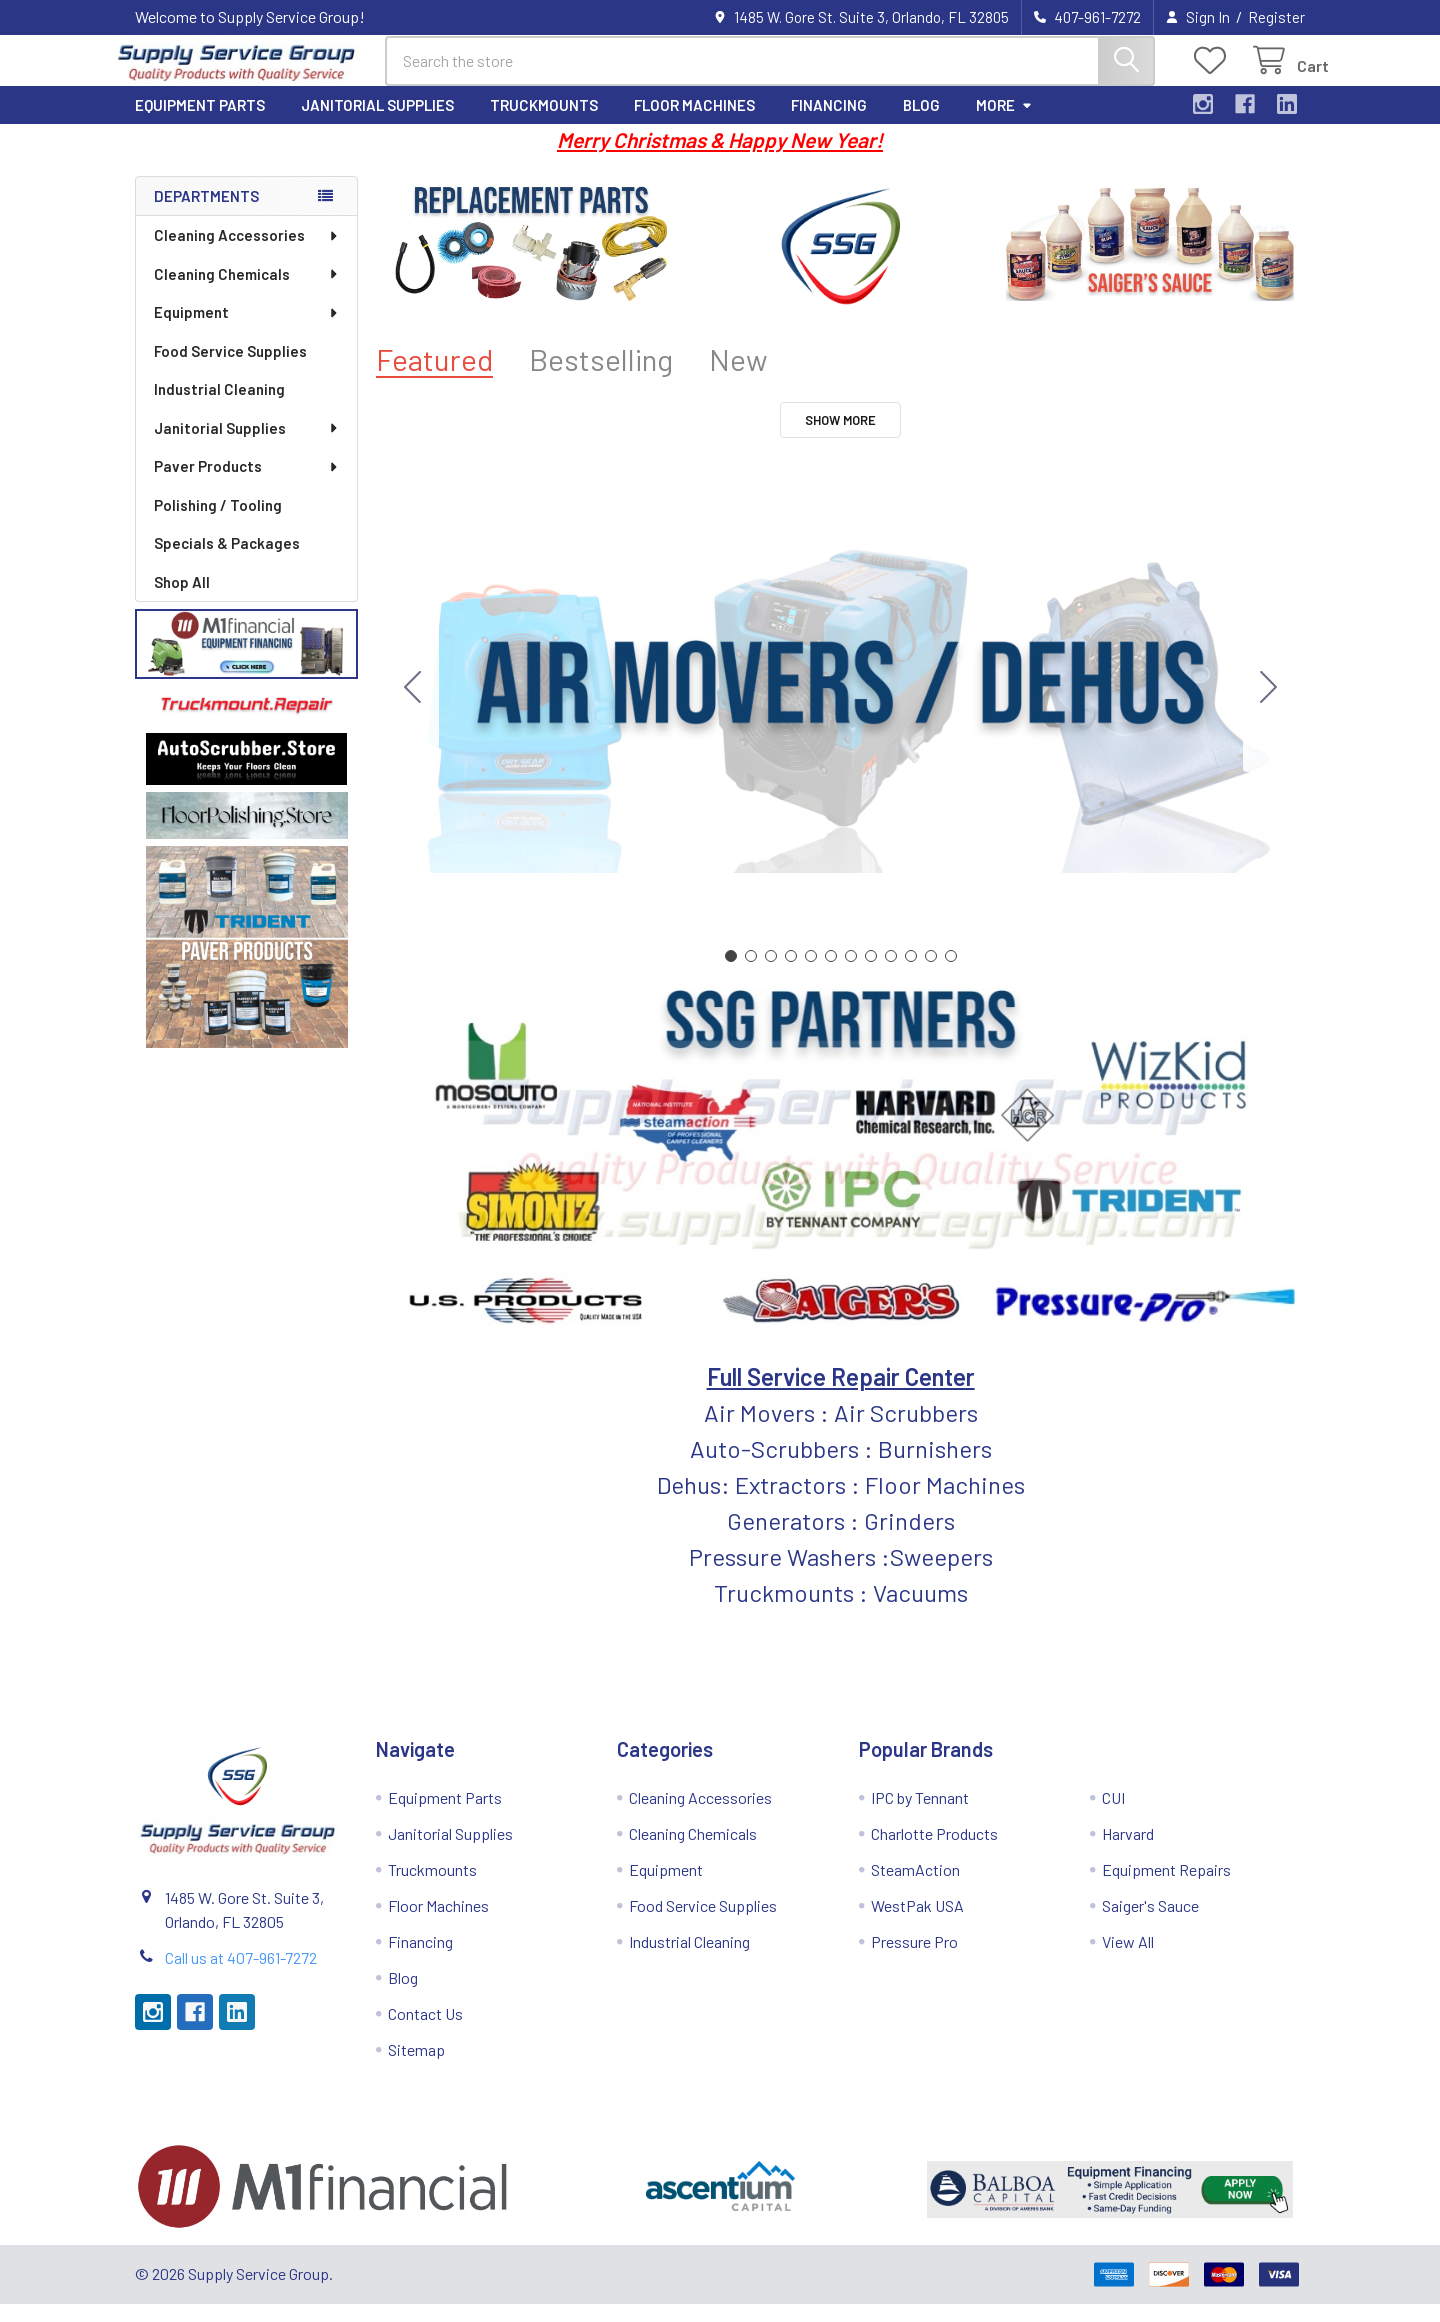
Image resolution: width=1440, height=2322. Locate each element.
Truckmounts (544, 123)
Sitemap (416, 2067)
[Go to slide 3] (771, 974)
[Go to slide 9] (891, 974)
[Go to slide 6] (831, 974)
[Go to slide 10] (911, 974)
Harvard (1128, 1851)
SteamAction (915, 1887)
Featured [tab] (434, 377)
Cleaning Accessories (247, 253)
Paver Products (247, 484)
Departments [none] (206, 214)
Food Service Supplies (230, 369)
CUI (1113, 1815)
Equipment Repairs (1166, 1887)
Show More (840, 438)
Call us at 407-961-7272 (241, 1975)
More (1004, 123)
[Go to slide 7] (851, 974)
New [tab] (738, 377)
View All (1128, 1959)
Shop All (182, 600)
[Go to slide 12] (413, 706)
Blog (921, 123)
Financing (829, 123)
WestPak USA (917, 1923)
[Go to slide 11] (931, 974)
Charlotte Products (934, 1851)
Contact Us (425, 2031)
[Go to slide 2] (1269, 706)
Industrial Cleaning (219, 407)
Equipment (247, 330)
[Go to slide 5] (811, 974)
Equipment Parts (200, 123)
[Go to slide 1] (731, 974)
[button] (247, 661)
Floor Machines (694, 123)
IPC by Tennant (920, 1815)
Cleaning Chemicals (247, 292)
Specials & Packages (227, 561)
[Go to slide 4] (791, 974)
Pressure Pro (914, 1959)
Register (1276, 17)
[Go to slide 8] (871, 974)
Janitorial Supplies (377, 123)
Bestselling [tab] (601, 377)
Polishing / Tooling (218, 523)
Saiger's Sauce (1150, 1923)
